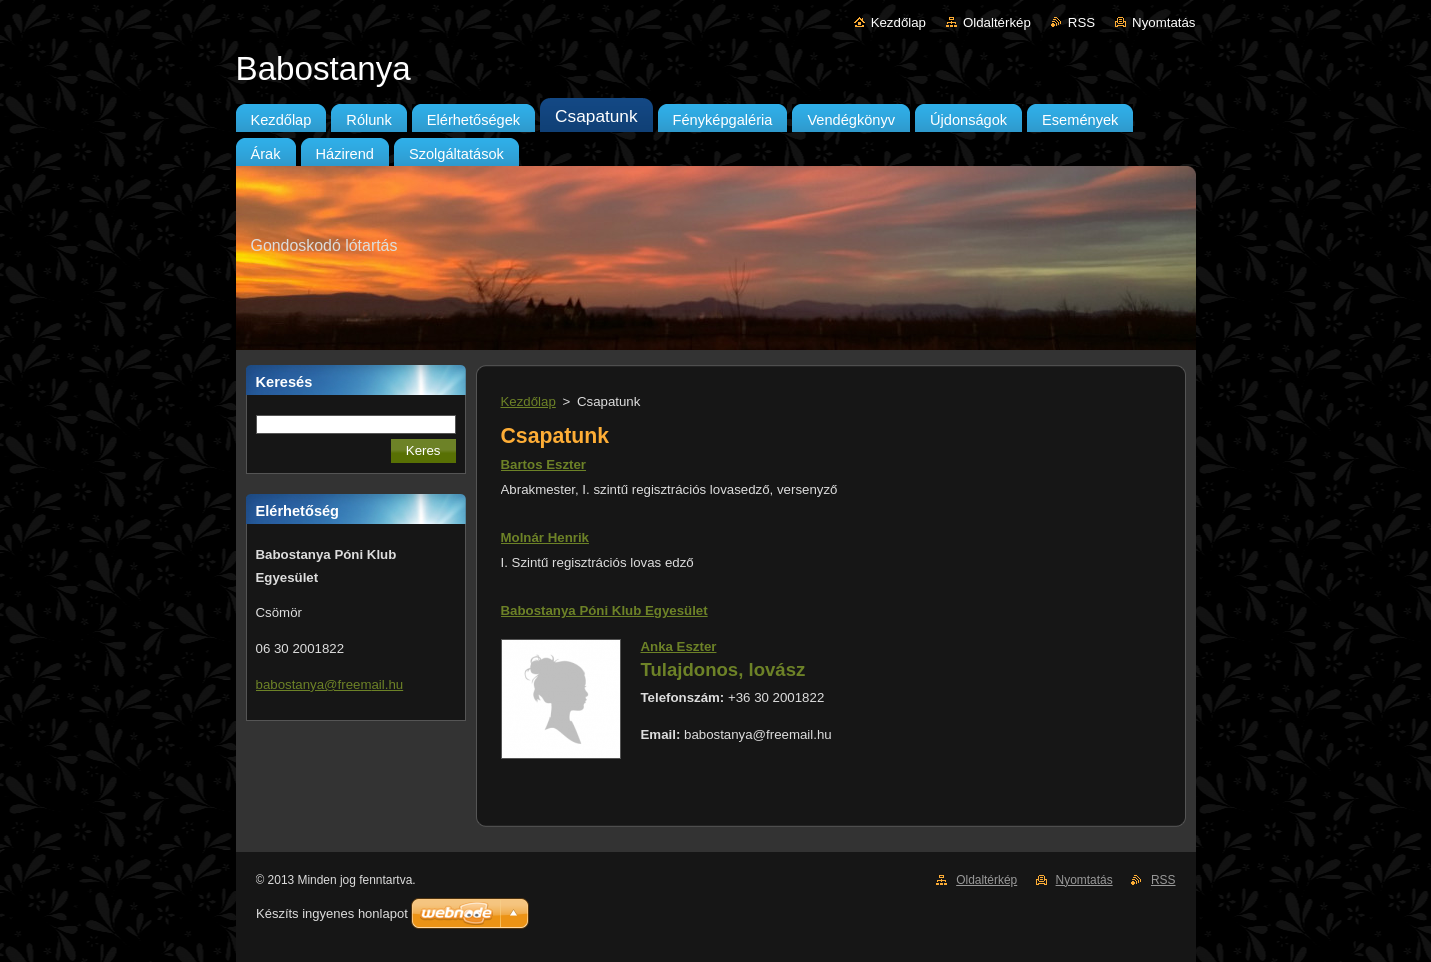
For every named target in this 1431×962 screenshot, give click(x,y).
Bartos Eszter (544, 464)
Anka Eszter (679, 646)
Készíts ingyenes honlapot (332, 913)
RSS (1081, 22)
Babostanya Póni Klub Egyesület (604, 610)
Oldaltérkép (997, 22)
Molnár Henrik (545, 537)
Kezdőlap (898, 22)
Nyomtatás (1163, 22)
